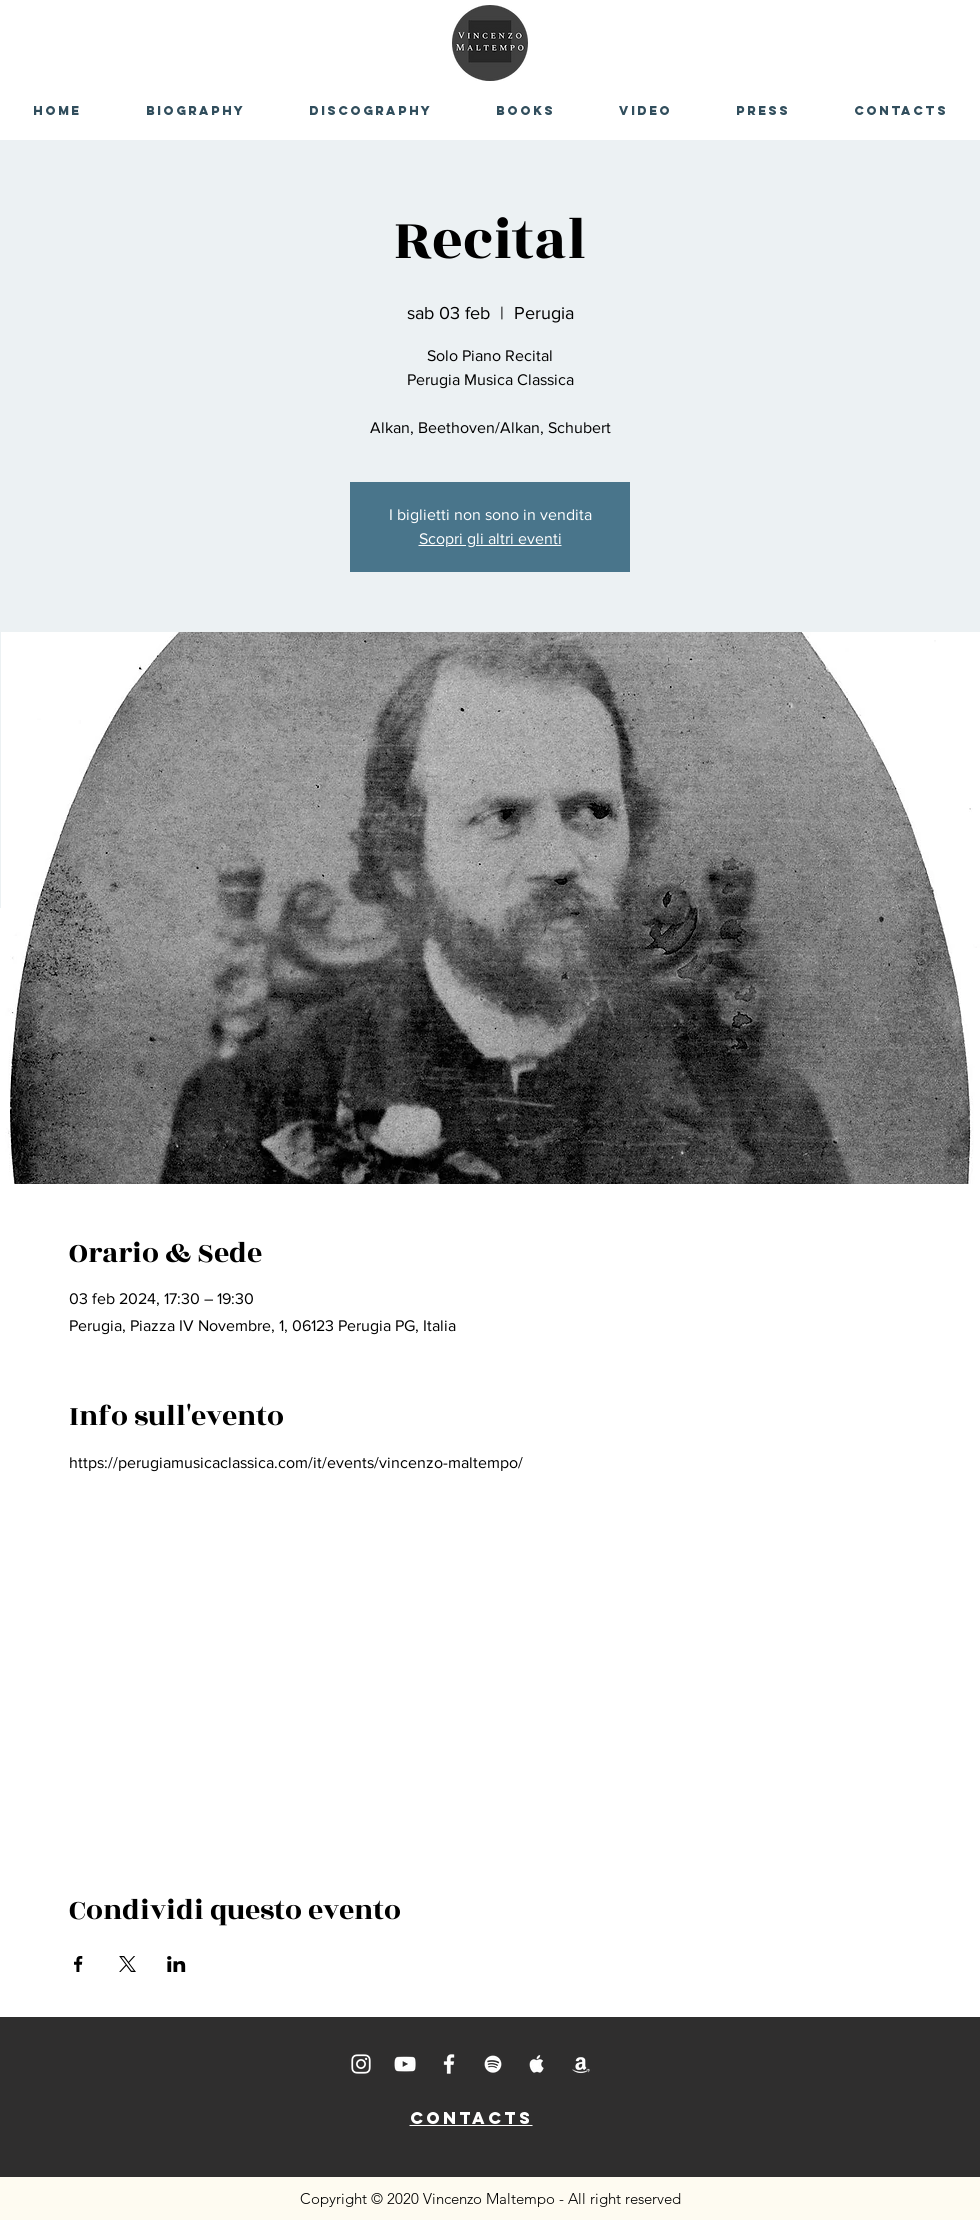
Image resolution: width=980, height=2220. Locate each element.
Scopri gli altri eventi (490, 538)
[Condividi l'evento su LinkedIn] (176, 1964)
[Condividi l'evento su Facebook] (78, 1964)
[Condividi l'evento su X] (127, 1964)
